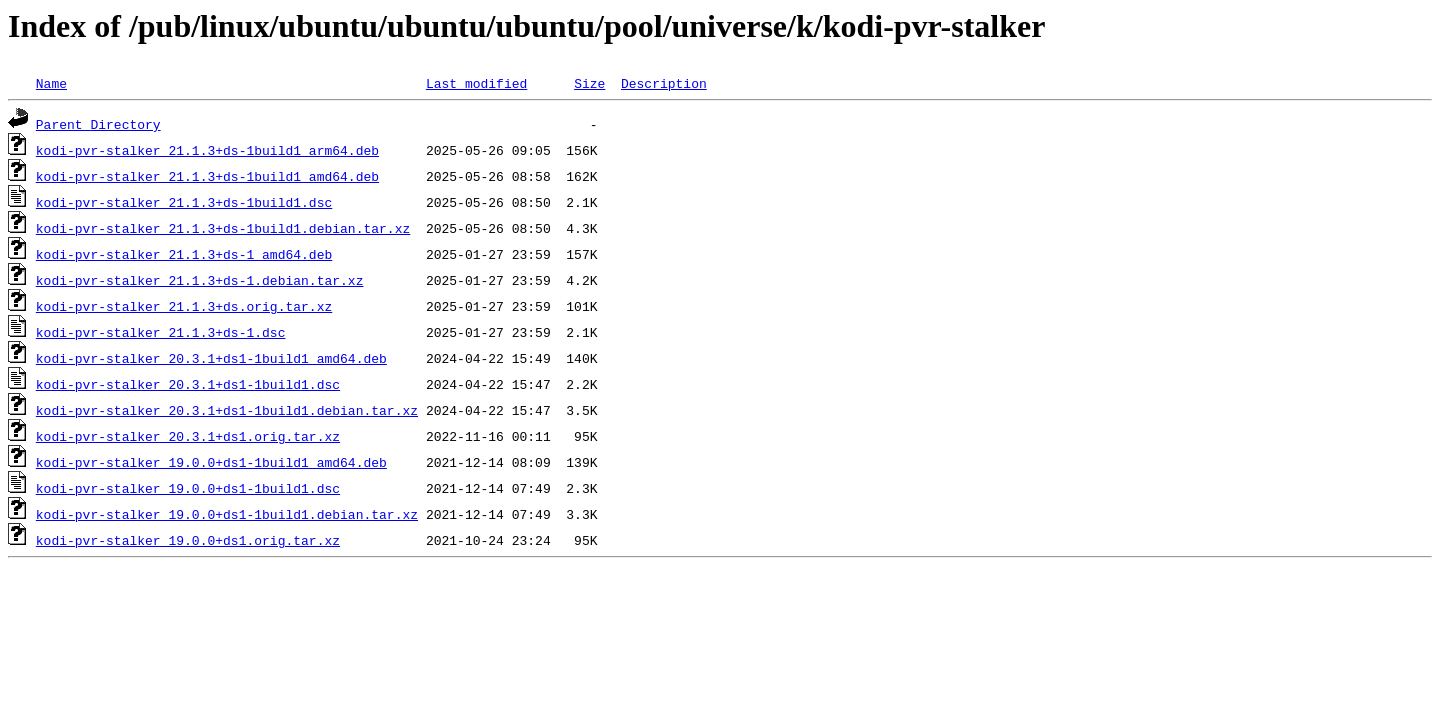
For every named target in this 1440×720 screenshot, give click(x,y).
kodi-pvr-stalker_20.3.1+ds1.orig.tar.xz (188, 436)
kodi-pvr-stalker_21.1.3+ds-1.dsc (161, 332)
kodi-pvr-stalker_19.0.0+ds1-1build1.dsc (188, 488)
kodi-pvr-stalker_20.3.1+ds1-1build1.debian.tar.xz (227, 410)
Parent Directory (98, 124)
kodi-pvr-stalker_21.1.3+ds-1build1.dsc (184, 202)
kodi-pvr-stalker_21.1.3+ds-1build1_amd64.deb (207, 176)
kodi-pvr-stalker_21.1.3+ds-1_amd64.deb (184, 254)
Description (664, 83)
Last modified (476, 83)
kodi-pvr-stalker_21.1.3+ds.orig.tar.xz (184, 306)
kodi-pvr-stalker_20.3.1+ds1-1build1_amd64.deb (211, 358)
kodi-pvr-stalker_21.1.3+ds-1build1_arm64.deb (207, 150)
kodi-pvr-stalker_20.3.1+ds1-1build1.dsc (188, 384)
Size (589, 83)
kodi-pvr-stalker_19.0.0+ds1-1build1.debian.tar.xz (227, 514)
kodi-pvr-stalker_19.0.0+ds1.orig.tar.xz (188, 540)
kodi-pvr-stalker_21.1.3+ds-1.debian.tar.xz (200, 280)
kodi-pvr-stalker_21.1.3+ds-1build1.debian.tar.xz (223, 228)
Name (51, 83)
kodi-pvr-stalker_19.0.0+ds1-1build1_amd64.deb (211, 462)
